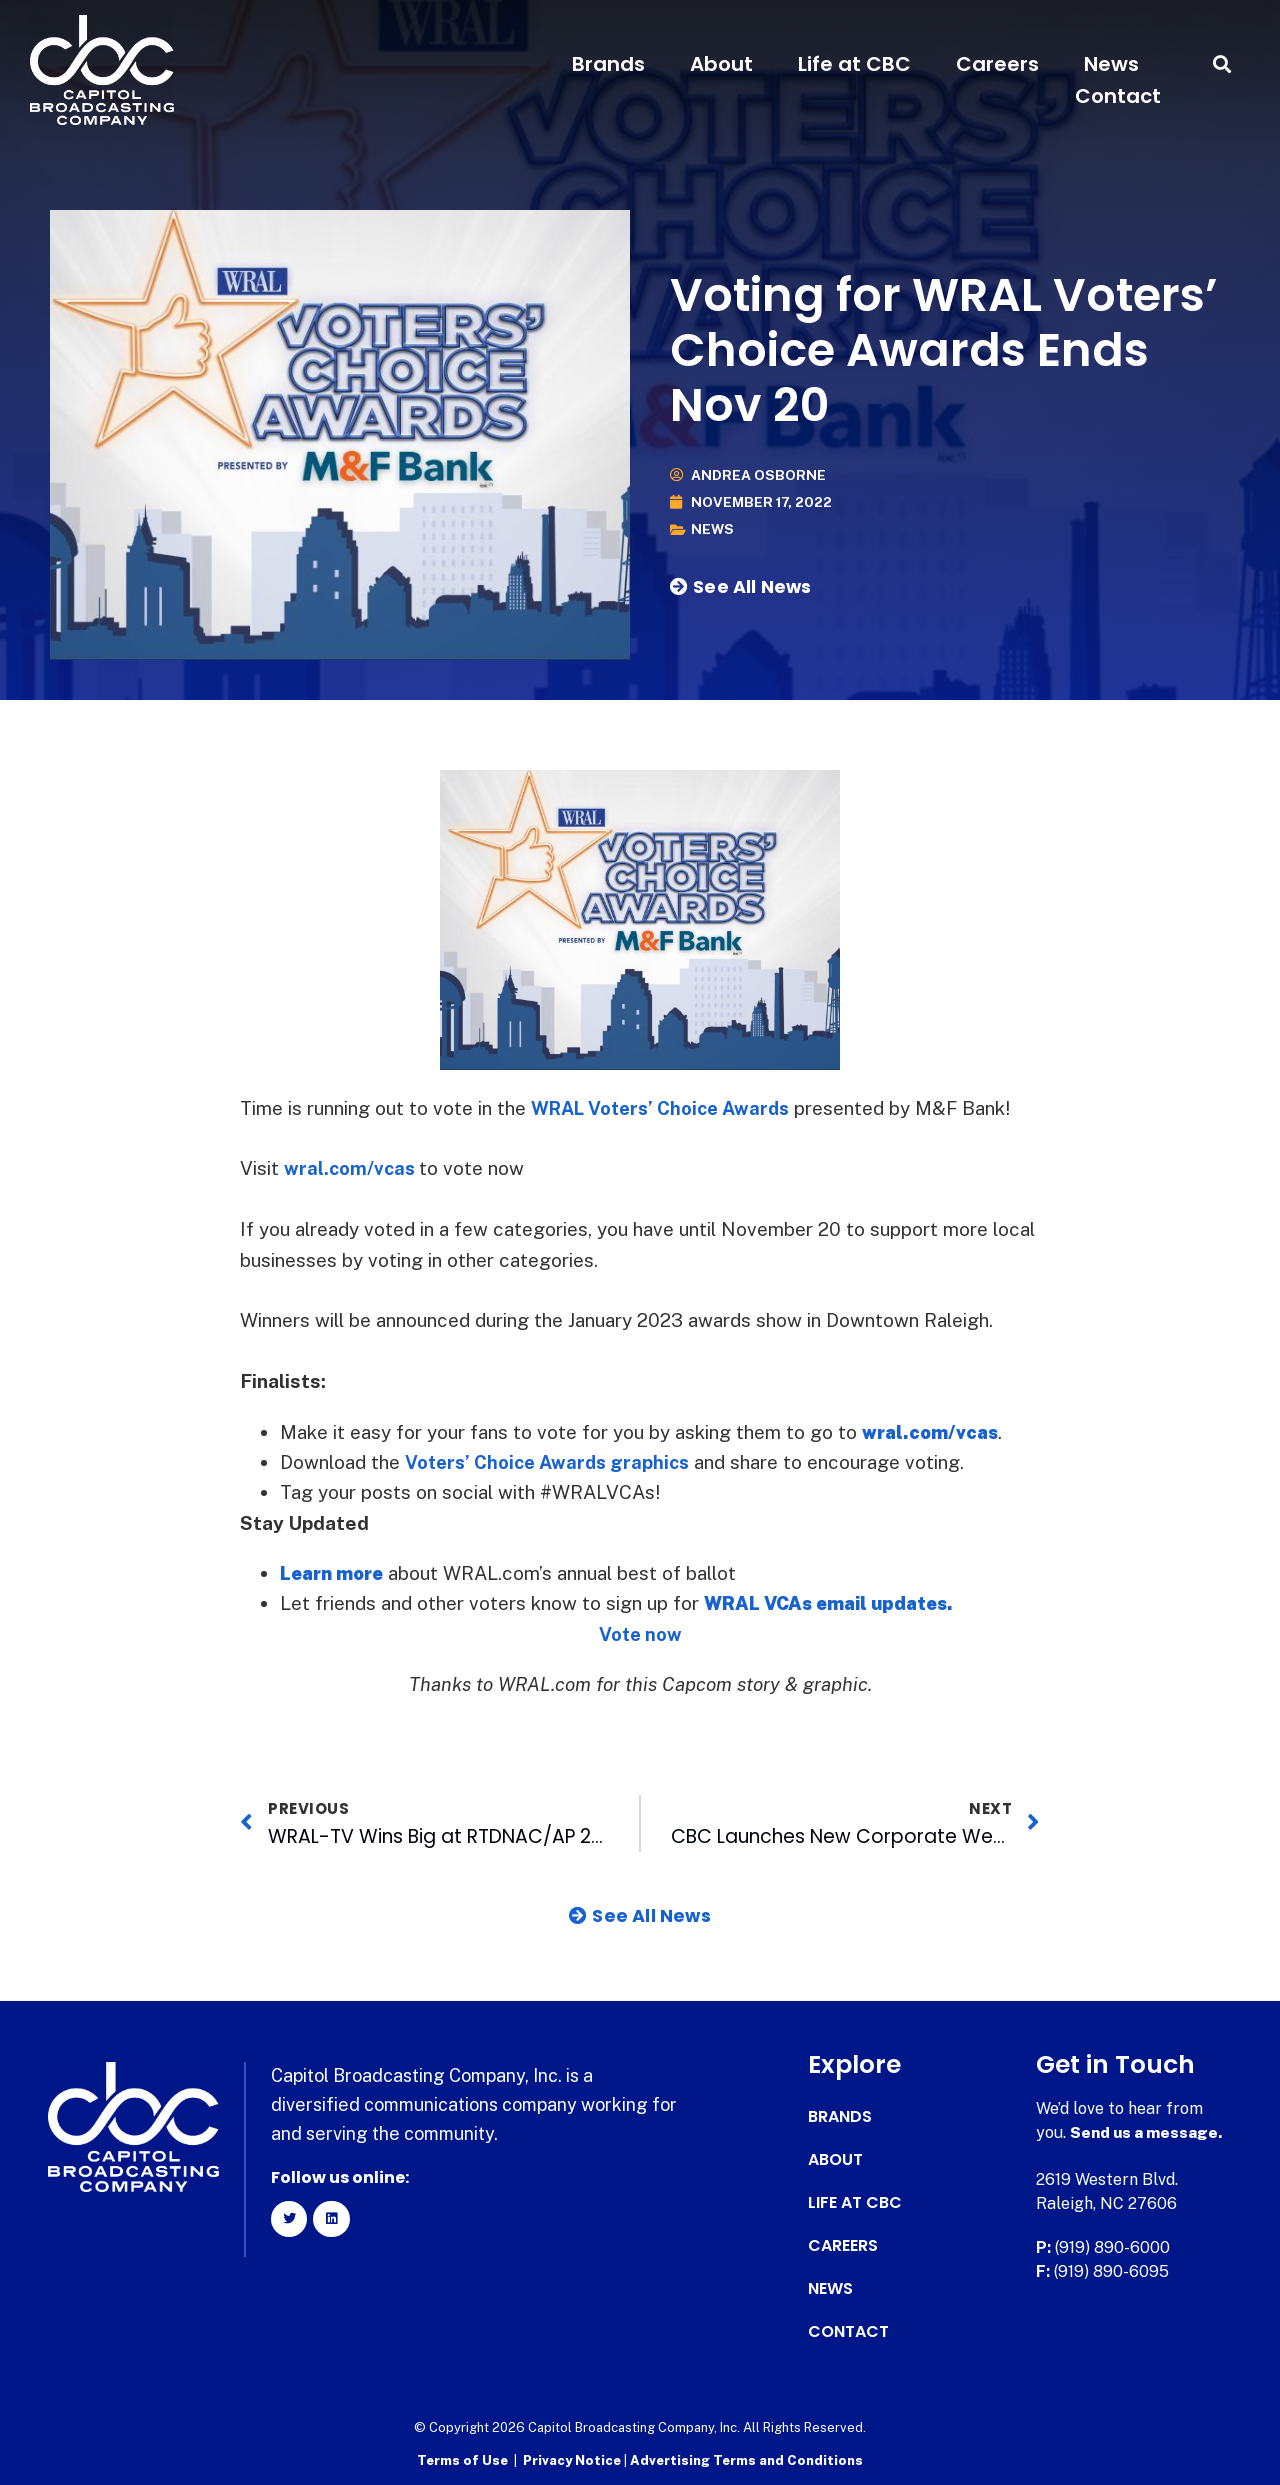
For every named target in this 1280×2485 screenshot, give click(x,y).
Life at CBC (854, 64)
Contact (1118, 96)
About (721, 64)
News (1111, 64)
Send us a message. (1147, 2132)
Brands (608, 64)
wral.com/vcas (351, 1168)
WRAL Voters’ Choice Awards (666, 1108)
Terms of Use (462, 2460)
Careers (997, 64)
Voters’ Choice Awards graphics (552, 1462)
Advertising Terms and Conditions (746, 2460)
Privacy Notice (573, 2460)
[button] (1222, 64)
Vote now (640, 1634)
